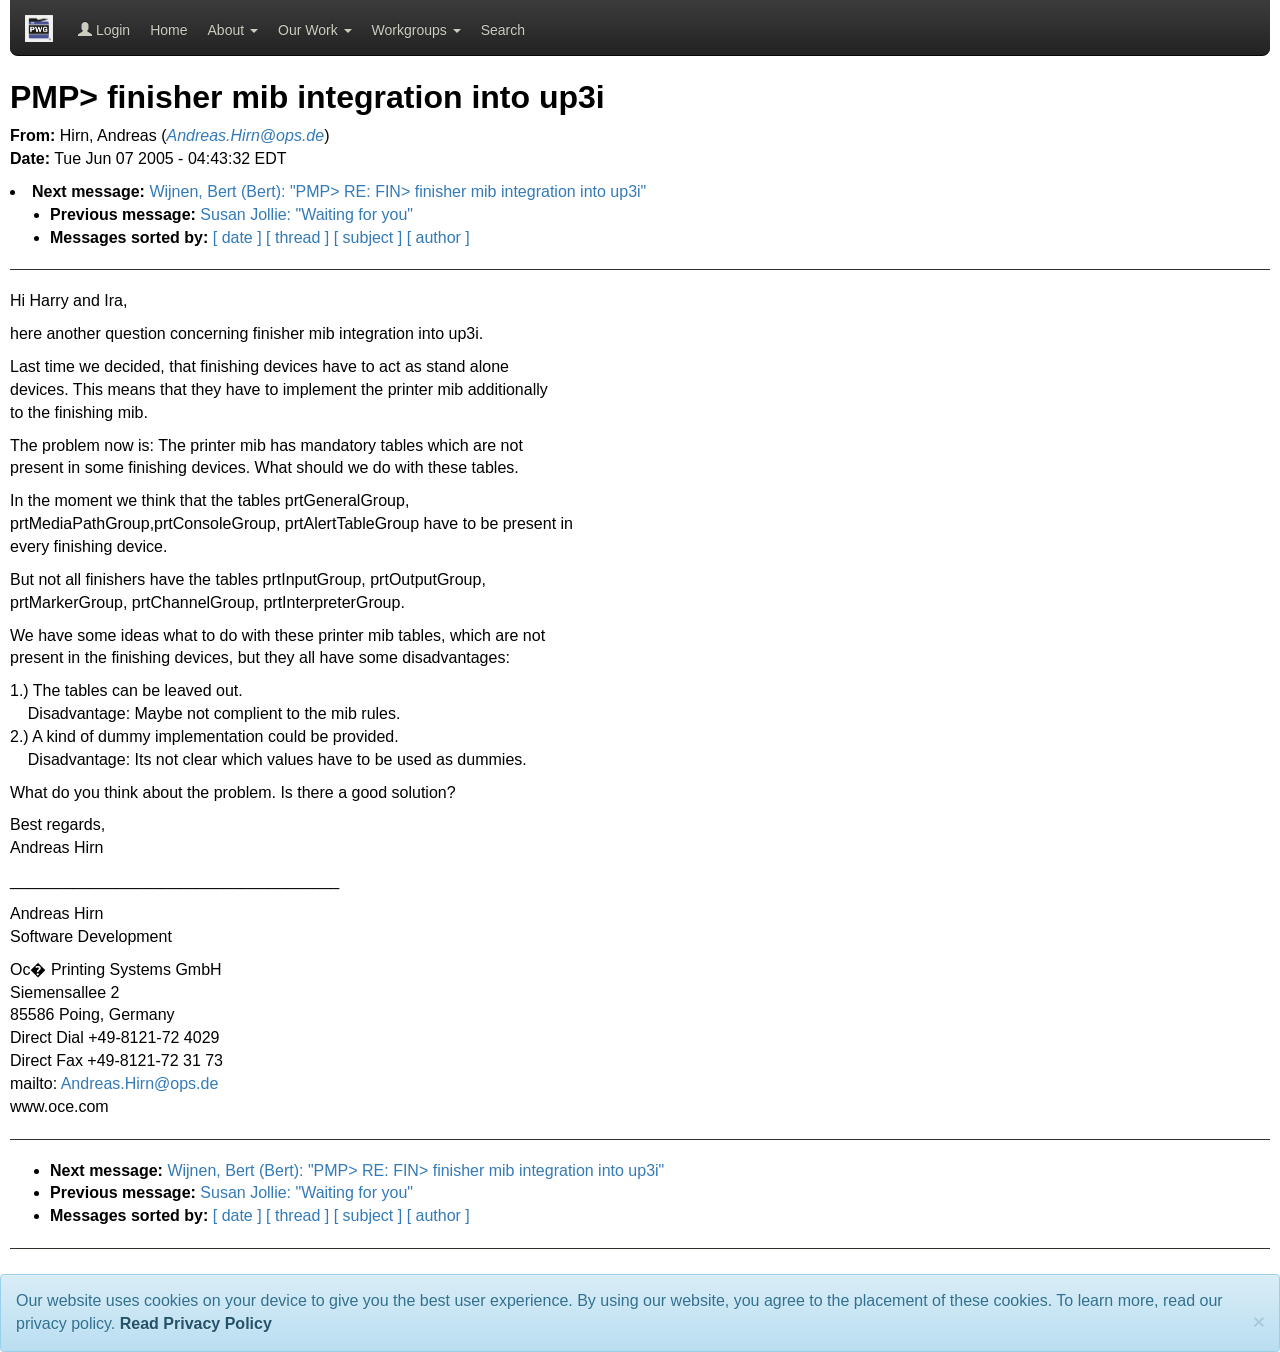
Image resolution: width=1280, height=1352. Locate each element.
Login (104, 30)
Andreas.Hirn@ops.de (140, 1083)
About (233, 30)
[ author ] (438, 237)
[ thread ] (297, 237)
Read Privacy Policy (196, 1323)
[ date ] (237, 237)
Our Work (315, 30)
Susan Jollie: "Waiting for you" (306, 214)
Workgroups (416, 30)
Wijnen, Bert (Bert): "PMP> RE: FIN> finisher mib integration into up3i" (397, 191)
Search (503, 30)
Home (168, 30)
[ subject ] (368, 237)
